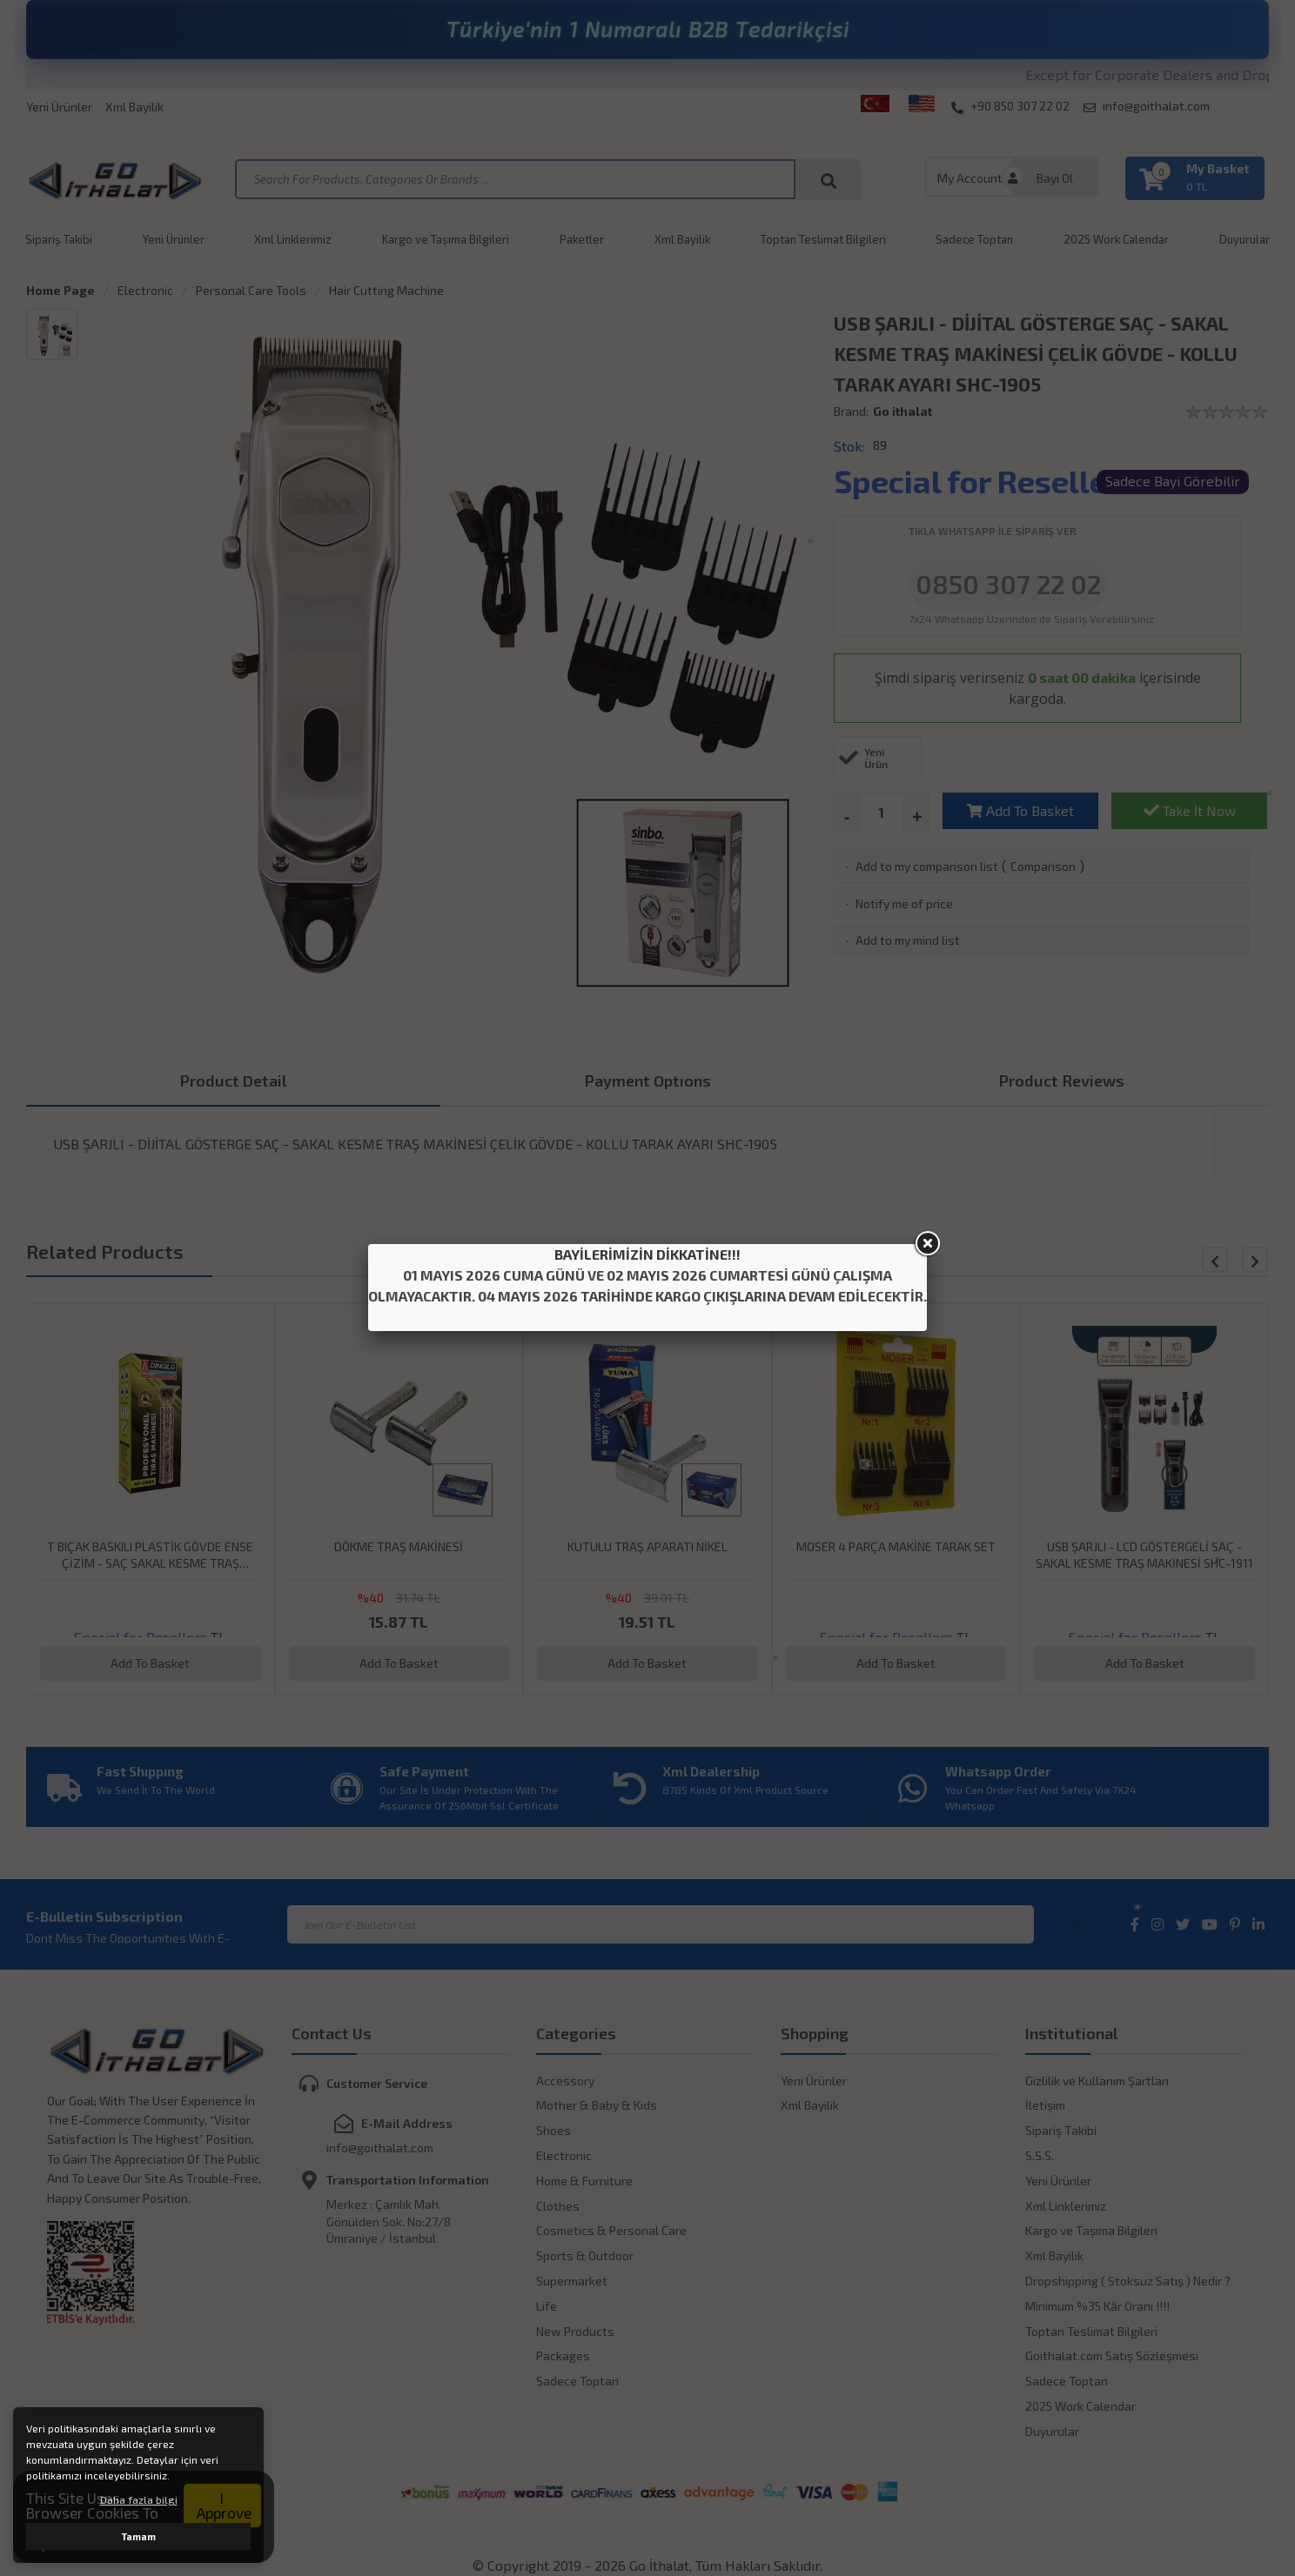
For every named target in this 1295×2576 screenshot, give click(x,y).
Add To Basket (1020, 810)
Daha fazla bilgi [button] (139, 2499)
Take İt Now (1190, 810)
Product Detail (233, 1080)
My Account (970, 178)
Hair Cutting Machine (386, 290)
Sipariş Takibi (58, 239)
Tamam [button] (139, 2536)
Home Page (60, 290)
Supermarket (571, 2280)
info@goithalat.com (1147, 106)
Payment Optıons (648, 1080)
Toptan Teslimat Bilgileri (823, 239)
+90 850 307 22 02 (1010, 106)
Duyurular (1244, 239)
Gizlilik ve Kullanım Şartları (1097, 2080)
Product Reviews (1061, 1080)
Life (546, 2305)
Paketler (582, 239)
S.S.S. (1039, 2155)
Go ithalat (902, 411)
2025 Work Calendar (1116, 239)
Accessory (565, 2080)
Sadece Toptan (974, 239)
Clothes (558, 2205)
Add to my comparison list (927, 866)
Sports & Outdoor (585, 2255)
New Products (575, 2331)
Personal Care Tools (251, 290)
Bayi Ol (1055, 178)
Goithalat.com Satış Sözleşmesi (1111, 2355)
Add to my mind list (908, 940)
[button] (1255, 1260)
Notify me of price (904, 903)
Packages (563, 2355)
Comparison (1043, 866)
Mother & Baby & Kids (596, 2105)
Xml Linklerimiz (293, 239)
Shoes (553, 2130)
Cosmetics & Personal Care (611, 2230)
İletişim (1045, 2105)
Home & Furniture (584, 2180)
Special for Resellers (985, 480)
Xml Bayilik (134, 106)
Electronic (145, 290)
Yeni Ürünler (59, 106)
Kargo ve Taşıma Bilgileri (445, 239)
